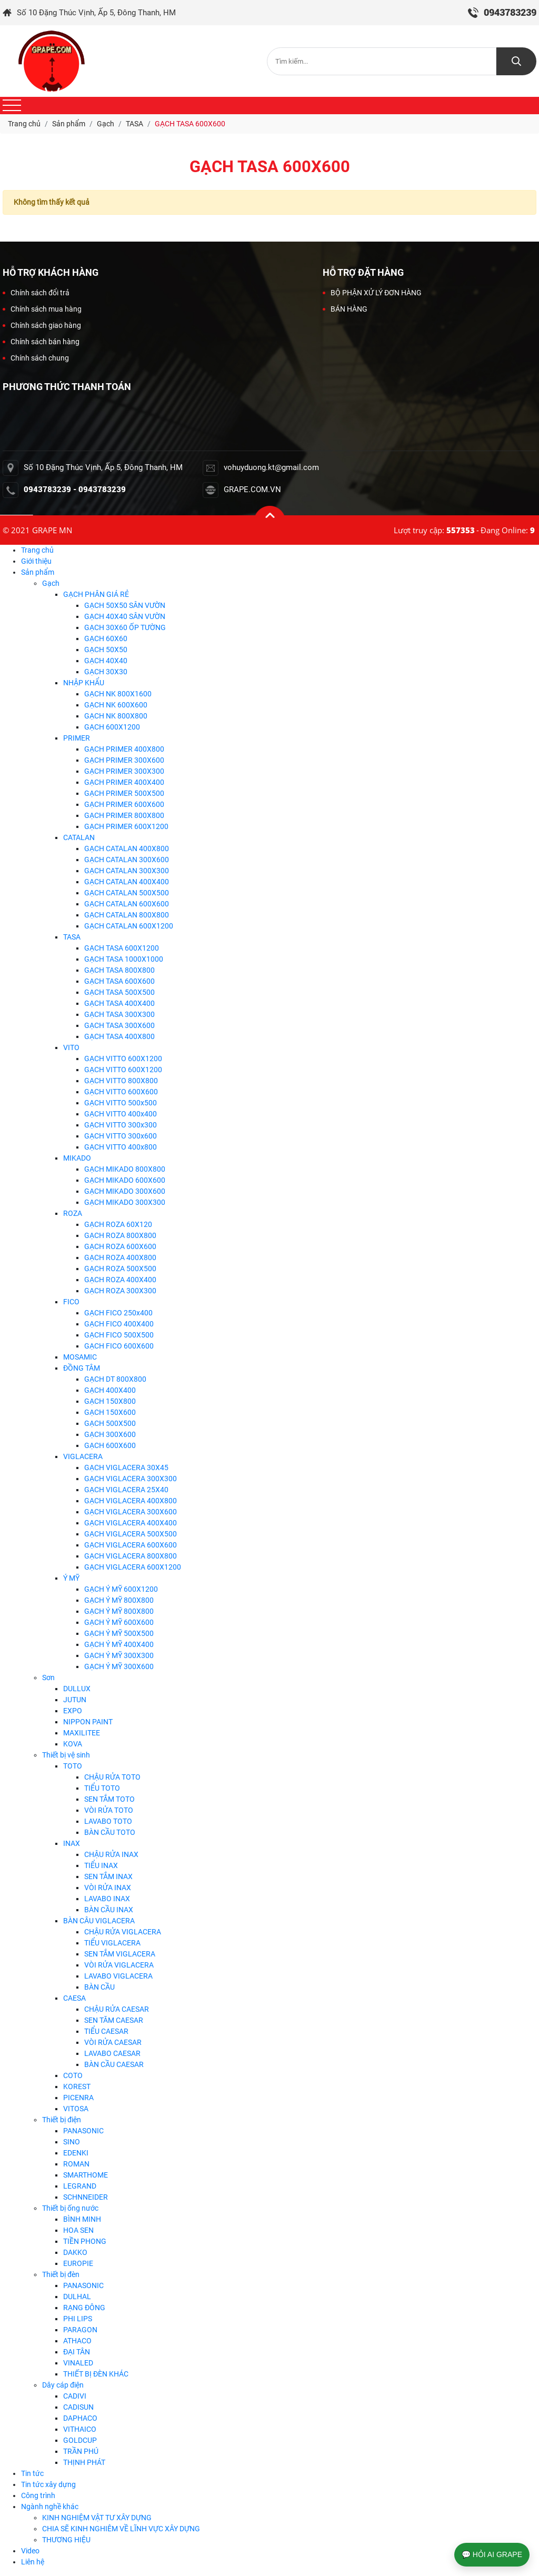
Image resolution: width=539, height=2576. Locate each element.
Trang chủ (37, 550)
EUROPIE (78, 2263)
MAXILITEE (81, 1733)
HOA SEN (78, 2230)
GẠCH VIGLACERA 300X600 (130, 1511)
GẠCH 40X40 (105, 660)
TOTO (72, 1766)
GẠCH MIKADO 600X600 (124, 1180)
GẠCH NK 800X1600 (118, 694)
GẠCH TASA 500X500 (119, 992)
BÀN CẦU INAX (108, 1909)
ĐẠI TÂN (76, 2352)
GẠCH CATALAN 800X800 (126, 915)
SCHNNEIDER (85, 2197)
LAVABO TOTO (108, 1821)
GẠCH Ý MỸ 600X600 (119, 1622)
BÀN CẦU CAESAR (114, 2064)
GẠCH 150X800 (110, 1401)
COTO (73, 2075)
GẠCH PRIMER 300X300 (124, 771)
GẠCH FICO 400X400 (119, 1324)
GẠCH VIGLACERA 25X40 (126, 1489)
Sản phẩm (37, 572)
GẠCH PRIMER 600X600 (124, 804)
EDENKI (75, 2153)
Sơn (48, 1677)
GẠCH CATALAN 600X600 (126, 904)
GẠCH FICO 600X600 (119, 1346)
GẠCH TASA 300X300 (119, 1014)
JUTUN (74, 1699)
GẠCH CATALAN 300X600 (126, 859)
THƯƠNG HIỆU (66, 2539)
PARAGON (80, 2329)
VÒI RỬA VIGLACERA (119, 1965)
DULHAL (77, 2296)
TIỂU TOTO (102, 1788)
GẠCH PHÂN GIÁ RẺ (96, 594)
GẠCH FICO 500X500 (119, 1335)
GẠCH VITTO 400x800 (120, 1147)
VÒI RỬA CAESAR (113, 2042)
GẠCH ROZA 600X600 (120, 1246)
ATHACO (77, 2341)
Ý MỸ (71, 1578)
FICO (71, 1301)
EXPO (72, 1710)
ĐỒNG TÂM (81, 1368)
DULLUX (77, 1688)
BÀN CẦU (99, 1987)
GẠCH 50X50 (105, 649)
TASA (72, 937)
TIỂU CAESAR (106, 2031)
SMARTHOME (85, 2175)
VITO (71, 1047)
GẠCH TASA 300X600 (119, 1025)
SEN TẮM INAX (108, 1876)
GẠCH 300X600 (110, 1434)
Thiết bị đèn (60, 2274)
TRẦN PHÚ (80, 2451)
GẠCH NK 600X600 (115, 705)
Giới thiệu (36, 561)
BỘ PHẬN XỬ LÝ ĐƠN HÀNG (372, 292)
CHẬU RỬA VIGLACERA (122, 1932)
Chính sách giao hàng (42, 325)
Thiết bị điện (61, 2119)
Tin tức (32, 2473)
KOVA (72, 1744)
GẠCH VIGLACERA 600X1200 (132, 1567)
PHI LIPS (77, 2318)
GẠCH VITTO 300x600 (120, 1136)
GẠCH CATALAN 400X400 (126, 881)
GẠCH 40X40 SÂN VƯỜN (124, 616)
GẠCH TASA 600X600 (119, 981)
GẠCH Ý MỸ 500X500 (119, 1633)
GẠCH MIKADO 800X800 (124, 1169)
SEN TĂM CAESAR (113, 2020)
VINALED (78, 2363)
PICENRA (78, 2097)
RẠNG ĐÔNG (84, 2307)
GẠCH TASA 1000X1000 (123, 959)
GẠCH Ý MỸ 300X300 (119, 1655)
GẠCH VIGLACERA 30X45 (126, 1467)
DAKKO (75, 2252)
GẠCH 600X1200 (112, 727)
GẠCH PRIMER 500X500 (124, 793)
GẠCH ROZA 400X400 (120, 1279)
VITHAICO (79, 2429)
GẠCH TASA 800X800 (119, 970)
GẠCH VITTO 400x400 (120, 1114)
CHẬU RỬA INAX (111, 1854)
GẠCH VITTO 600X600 (121, 1091)
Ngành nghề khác (49, 2506)
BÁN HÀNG (345, 309)
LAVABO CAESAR (112, 2053)
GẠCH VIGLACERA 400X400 (130, 1523)
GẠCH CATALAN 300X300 (126, 870)
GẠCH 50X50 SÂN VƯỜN (124, 605)
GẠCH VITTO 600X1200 (123, 1058)
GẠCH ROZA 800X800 (120, 1235)
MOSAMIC (80, 1357)
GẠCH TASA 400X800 (119, 1036)
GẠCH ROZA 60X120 (118, 1224)
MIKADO (77, 1158)
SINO (71, 2142)
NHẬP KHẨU (83, 682)
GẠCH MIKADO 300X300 (124, 1202)
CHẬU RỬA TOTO (112, 1777)
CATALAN (79, 837)
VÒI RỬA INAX (107, 1887)
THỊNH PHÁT (84, 2462)
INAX (71, 1843)
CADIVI (74, 2396)
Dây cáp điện (63, 2385)
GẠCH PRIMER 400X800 (124, 749)
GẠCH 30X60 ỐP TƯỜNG (125, 627)
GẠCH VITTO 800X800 (121, 1080)
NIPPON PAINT (88, 1722)
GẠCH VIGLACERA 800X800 (130, 1556)
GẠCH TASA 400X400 (119, 1003)
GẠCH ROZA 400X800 (120, 1257)
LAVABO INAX (107, 1898)
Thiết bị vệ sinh (66, 1755)
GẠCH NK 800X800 (115, 716)
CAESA (74, 1998)
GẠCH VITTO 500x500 (120, 1103)
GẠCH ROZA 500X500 (120, 1268)
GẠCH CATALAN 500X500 (126, 892)
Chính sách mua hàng (42, 309)
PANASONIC (83, 2130)
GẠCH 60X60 (105, 638)
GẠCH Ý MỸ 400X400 (119, 1644)
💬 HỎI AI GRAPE (492, 2554)
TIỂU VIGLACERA (112, 1943)
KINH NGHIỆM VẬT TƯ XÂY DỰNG (97, 2517)
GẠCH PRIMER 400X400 (124, 782)
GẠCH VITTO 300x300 (120, 1125)
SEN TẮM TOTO (109, 1799)
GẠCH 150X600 (110, 1412)
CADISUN (78, 2407)
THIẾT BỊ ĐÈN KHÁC (95, 2374)
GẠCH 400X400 (110, 1390)
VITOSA (75, 2108)
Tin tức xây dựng (48, 2484)
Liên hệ (32, 2562)
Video (30, 2551)
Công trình (38, 2495)
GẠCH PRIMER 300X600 (124, 760)
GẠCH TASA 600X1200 (121, 948)
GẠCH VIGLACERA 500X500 (130, 1534)
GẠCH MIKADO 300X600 (124, 1191)
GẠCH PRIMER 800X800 (124, 815)
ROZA (72, 1213)
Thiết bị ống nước (70, 2208)
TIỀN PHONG (84, 2241)
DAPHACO (80, 2418)
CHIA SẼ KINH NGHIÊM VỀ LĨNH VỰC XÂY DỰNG (121, 2528)
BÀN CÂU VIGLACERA (99, 1920)
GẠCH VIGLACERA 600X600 (130, 1545)
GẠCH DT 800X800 (115, 1379)
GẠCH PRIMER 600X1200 (126, 826)
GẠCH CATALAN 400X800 (126, 848)
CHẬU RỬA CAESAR (116, 2009)
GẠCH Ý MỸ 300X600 (119, 1666)
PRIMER (76, 738)
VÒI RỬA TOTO (108, 1810)
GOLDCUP (80, 2440)
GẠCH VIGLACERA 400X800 (130, 1500)
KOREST (77, 2086)
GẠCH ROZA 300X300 (120, 1290)
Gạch (50, 583)
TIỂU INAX (101, 1865)
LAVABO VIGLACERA (118, 1976)
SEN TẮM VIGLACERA (119, 1954)
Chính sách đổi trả (36, 292)
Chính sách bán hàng (41, 341)
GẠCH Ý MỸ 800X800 (119, 1600)
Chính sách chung (36, 358)
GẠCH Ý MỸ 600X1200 (121, 1589)
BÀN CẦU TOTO (109, 1832)
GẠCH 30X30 (105, 671)
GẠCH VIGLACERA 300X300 (130, 1478)
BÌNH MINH (82, 2219)
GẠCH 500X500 (110, 1423)
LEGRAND (79, 2186)
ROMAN (76, 2164)
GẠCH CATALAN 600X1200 (128, 926)
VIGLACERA (83, 1456)
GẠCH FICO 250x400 (118, 1313)
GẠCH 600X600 (110, 1445)
